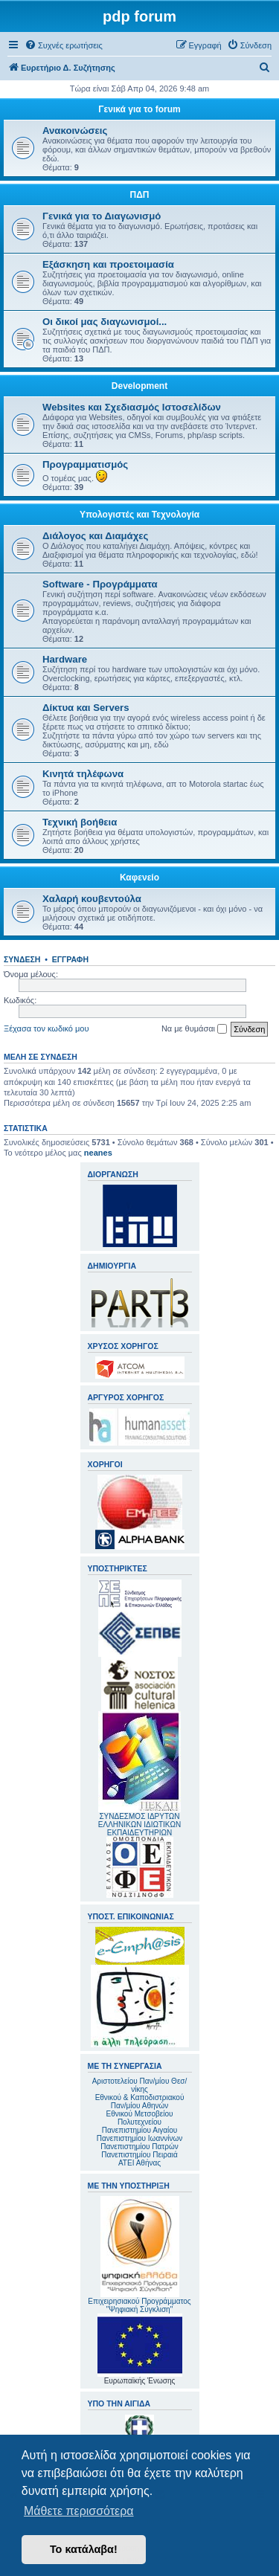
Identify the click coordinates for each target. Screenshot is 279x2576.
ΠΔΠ (140, 195)
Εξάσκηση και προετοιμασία (108, 264)
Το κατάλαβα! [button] (84, 2549)
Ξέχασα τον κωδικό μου (46, 1028)
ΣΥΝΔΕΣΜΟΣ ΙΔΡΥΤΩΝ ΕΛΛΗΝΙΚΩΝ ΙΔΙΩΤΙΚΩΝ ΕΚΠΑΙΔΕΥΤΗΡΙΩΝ (139, 1824)
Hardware (64, 659)
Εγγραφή (70, 959)
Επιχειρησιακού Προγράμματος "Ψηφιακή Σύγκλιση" (139, 2254)
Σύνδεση (22, 959)
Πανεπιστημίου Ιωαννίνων (139, 2138)
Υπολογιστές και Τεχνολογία (139, 514)
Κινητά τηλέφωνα (83, 773)
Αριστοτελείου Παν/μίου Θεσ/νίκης (139, 2085)
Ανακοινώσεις (74, 130)
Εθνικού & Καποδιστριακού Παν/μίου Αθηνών (140, 2101)
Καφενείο (139, 877)
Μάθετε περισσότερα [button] (79, 2511)
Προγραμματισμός (85, 464)
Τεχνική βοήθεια (79, 822)
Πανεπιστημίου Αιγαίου (139, 2130)
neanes (98, 1152)
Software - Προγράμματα (100, 584)
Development (139, 386)
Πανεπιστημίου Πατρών (139, 2146)
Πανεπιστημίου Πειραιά (139, 2155)
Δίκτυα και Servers (85, 707)
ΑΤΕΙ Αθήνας (139, 2163)
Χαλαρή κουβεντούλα (91, 898)
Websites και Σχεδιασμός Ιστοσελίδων (131, 407)
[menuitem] (64, 45)
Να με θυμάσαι (194, 1029)
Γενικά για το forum (139, 109)
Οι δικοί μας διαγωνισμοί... (104, 321)
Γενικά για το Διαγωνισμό (101, 216)
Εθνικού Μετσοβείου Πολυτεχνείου (139, 2118)
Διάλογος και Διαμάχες (95, 535)
